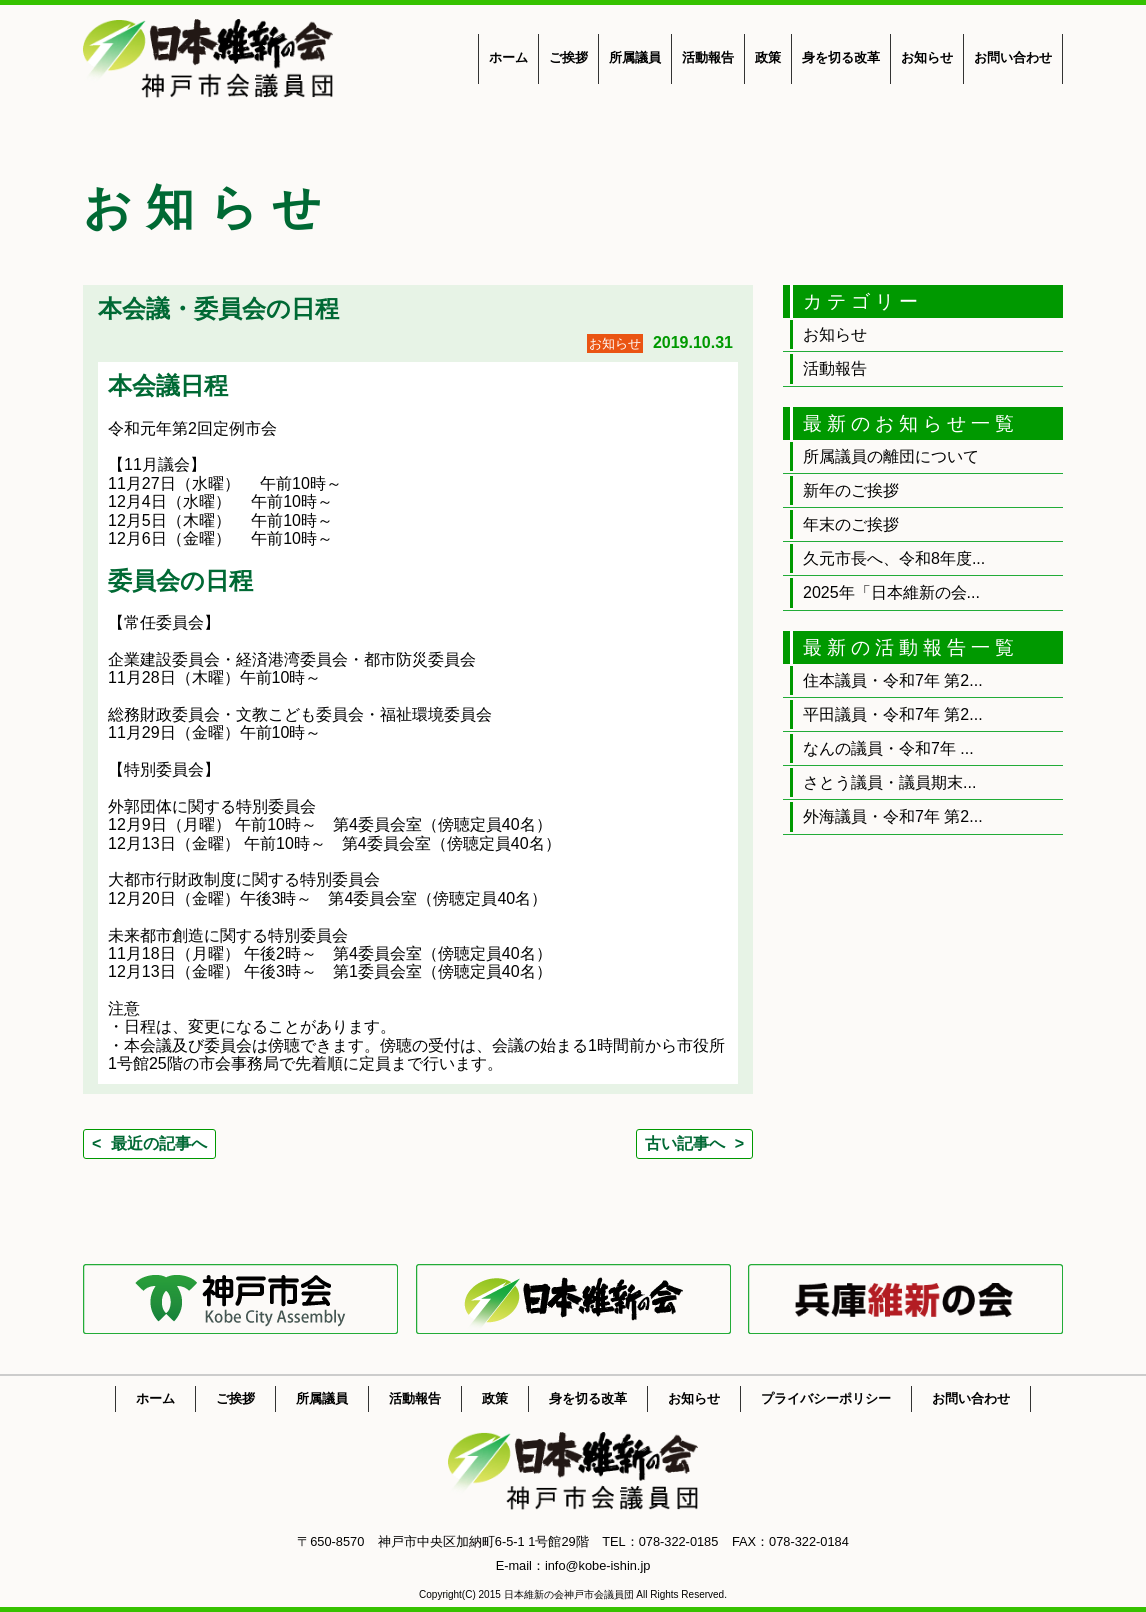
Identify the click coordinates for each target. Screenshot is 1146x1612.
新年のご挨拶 (851, 490)
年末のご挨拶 (851, 524)
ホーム (508, 57)
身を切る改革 (841, 57)
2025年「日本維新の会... (891, 592)
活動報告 (708, 57)
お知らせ (927, 57)
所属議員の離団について (891, 456)
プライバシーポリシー (826, 1398)
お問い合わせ (1013, 57)
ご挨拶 (568, 57)
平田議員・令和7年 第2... (893, 714)
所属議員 (635, 57)
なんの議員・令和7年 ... (888, 748)
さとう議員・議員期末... (889, 782)
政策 (768, 57)
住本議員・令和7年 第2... (893, 680)
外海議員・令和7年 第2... (893, 816)
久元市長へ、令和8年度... (894, 558)
